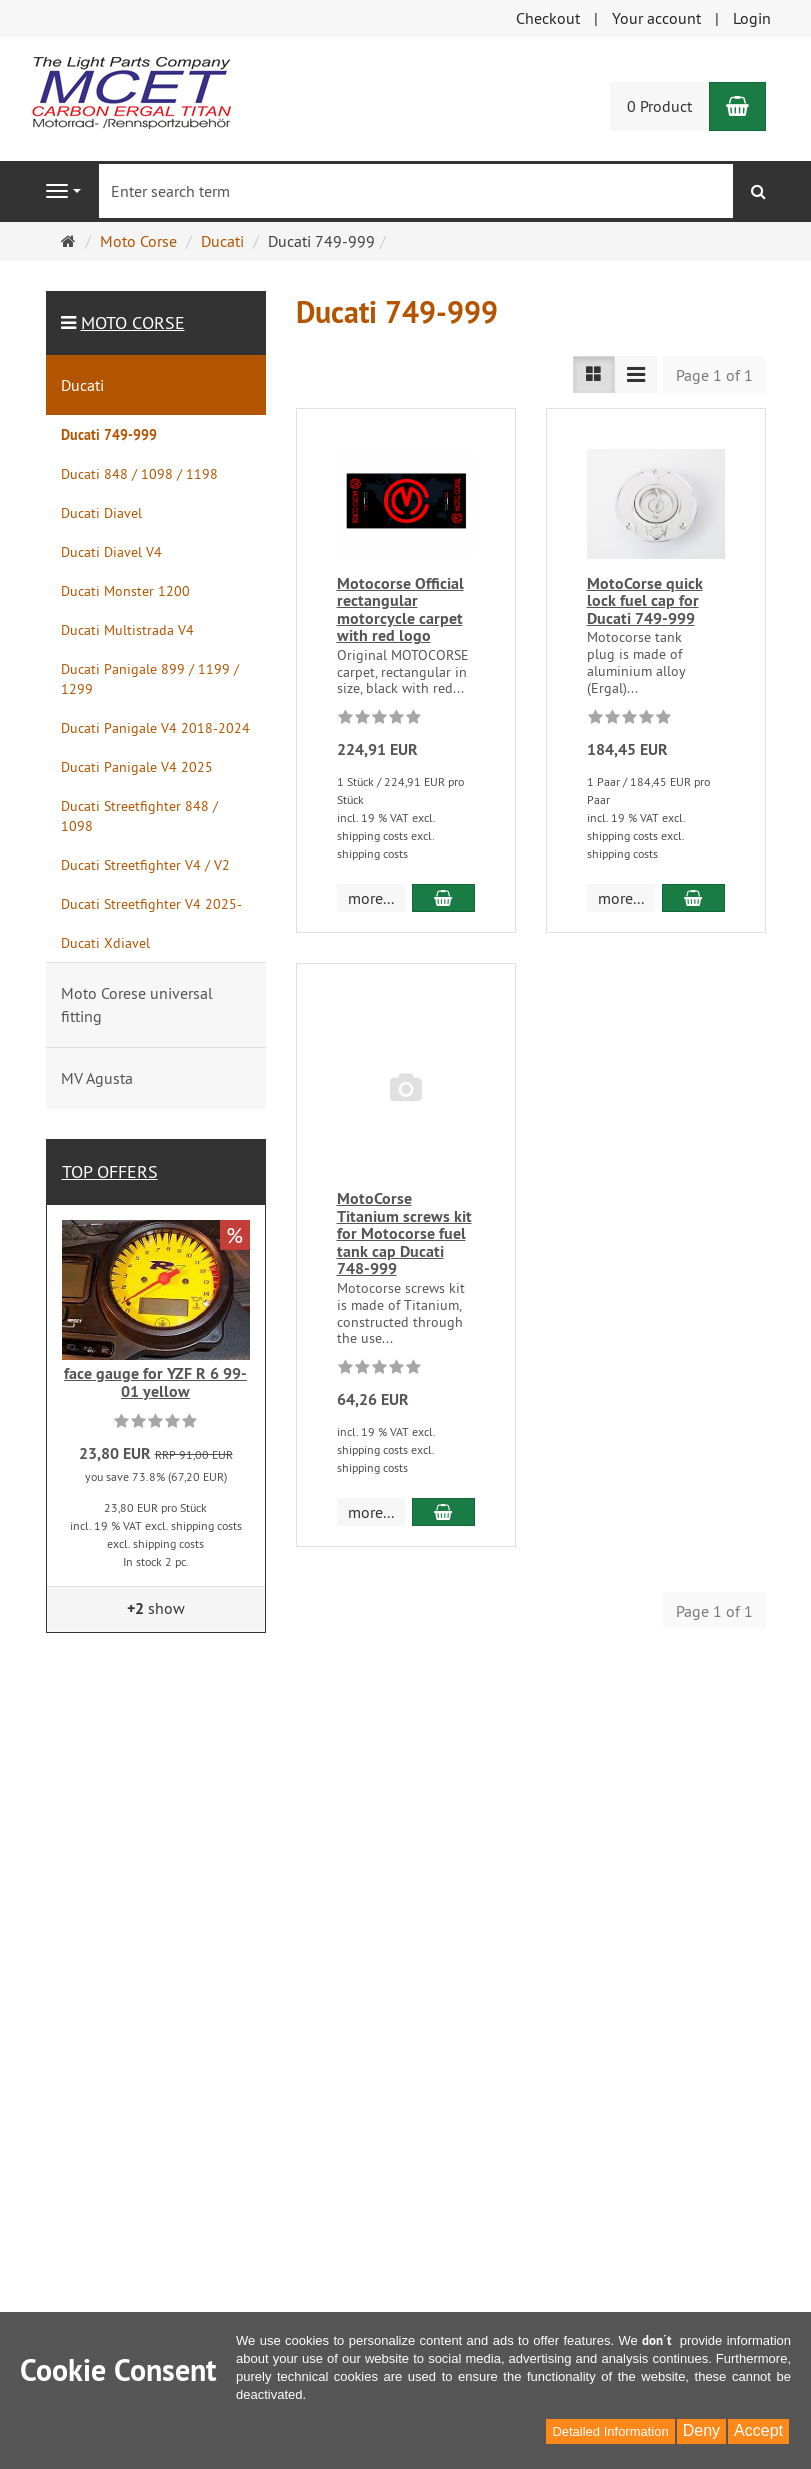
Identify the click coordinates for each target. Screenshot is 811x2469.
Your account (656, 18)
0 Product (659, 106)
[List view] (594, 374)
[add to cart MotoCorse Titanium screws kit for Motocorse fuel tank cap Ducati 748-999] (443, 1512)
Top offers (110, 1171)
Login (752, 18)
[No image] (406, 1089)
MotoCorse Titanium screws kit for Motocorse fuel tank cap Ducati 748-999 (404, 1233)
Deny (701, 2430)
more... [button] (371, 898)
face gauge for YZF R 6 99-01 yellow (155, 1382)
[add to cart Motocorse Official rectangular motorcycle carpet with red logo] (443, 898)
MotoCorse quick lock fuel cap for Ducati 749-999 (645, 601)
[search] (758, 191)
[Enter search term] (416, 191)
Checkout (548, 18)
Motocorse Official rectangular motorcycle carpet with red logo (400, 610)
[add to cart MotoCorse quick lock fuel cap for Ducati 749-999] (693, 898)
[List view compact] (636, 374)
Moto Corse (133, 322)
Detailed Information (610, 2431)
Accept (758, 2430)
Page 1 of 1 (714, 375)
